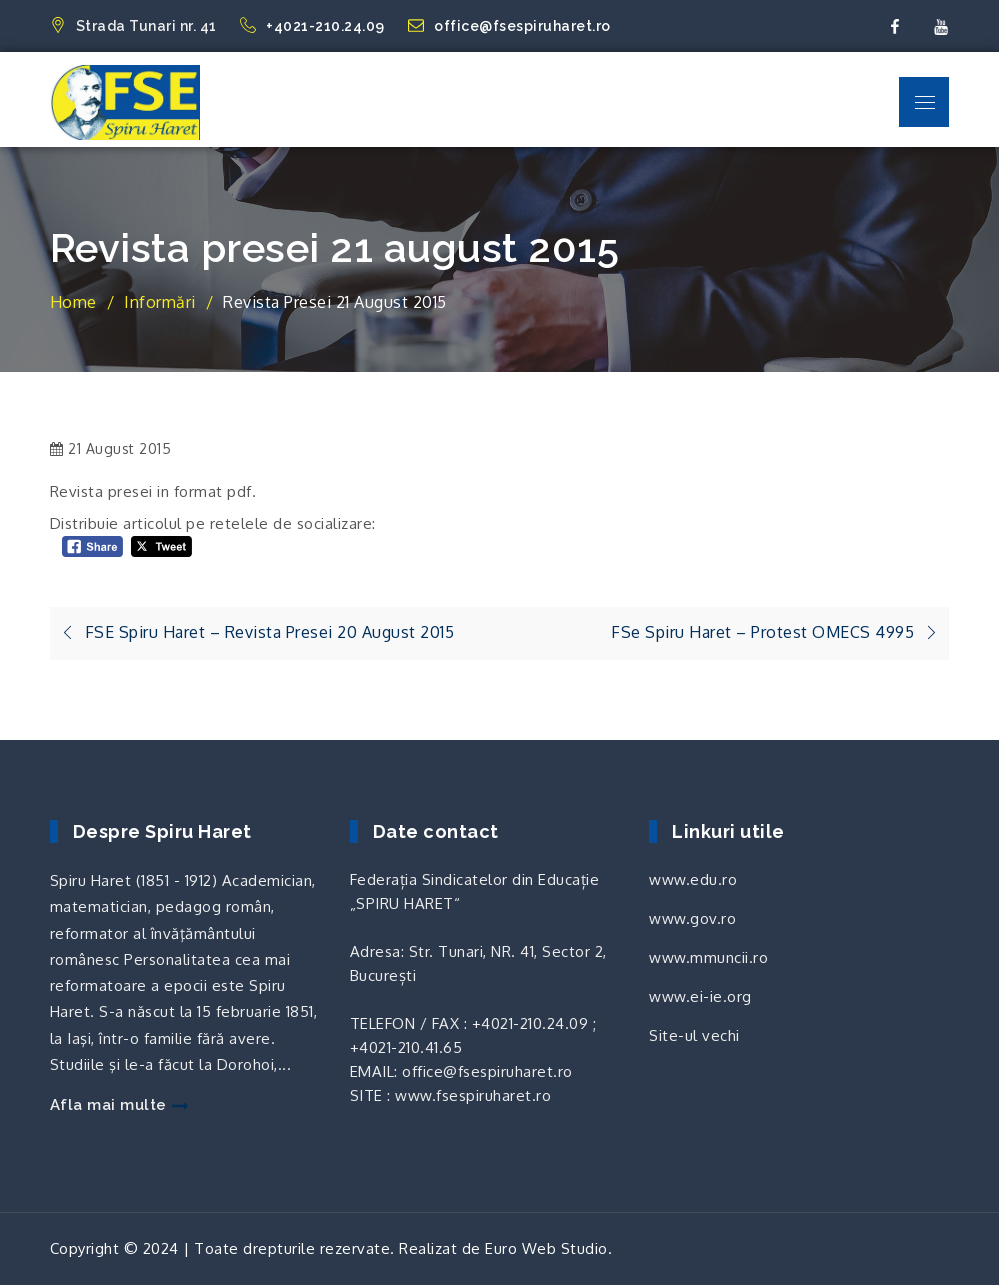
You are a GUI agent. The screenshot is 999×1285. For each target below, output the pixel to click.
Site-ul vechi (694, 1035)
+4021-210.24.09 (314, 26)
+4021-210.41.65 (406, 1047)
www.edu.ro (693, 879)
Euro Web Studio (546, 1248)
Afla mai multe (119, 1105)
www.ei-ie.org (700, 996)
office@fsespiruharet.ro (509, 26)
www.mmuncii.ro (708, 957)
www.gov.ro (692, 918)
